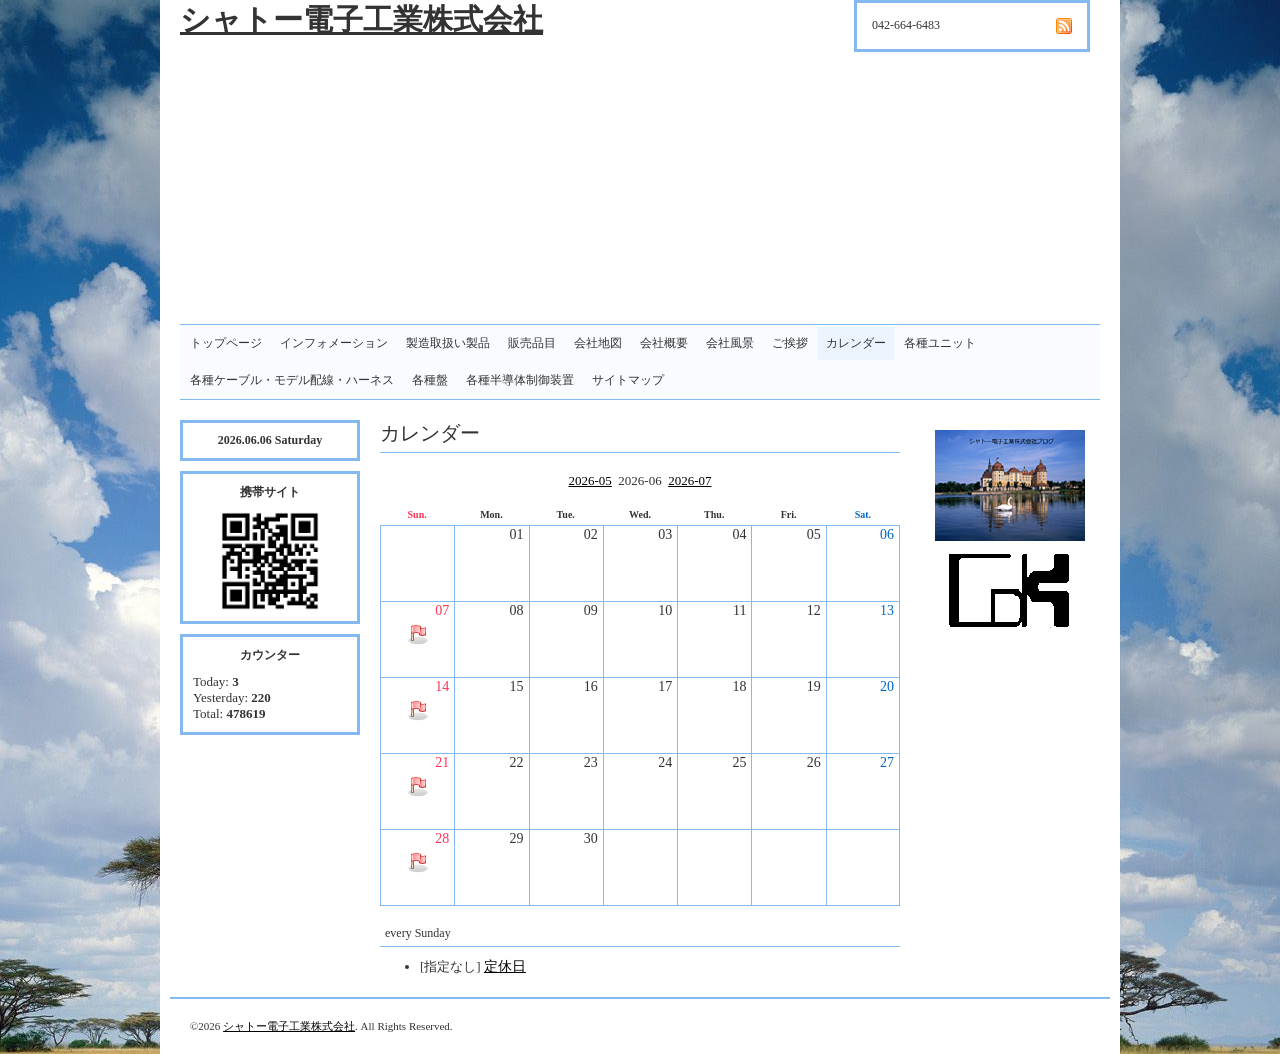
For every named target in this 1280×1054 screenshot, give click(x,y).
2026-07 (689, 480)
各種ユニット (940, 343)
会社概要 (664, 343)
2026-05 (589, 480)
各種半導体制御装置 (520, 380)
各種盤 (430, 380)
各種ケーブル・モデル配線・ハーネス (292, 380)
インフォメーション (334, 343)
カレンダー (856, 343)
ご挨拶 (790, 343)
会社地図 (598, 343)
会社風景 (730, 343)
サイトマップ (628, 380)
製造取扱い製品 (448, 343)
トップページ (226, 343)
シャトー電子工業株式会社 (361, 19)
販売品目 (532, 343)
